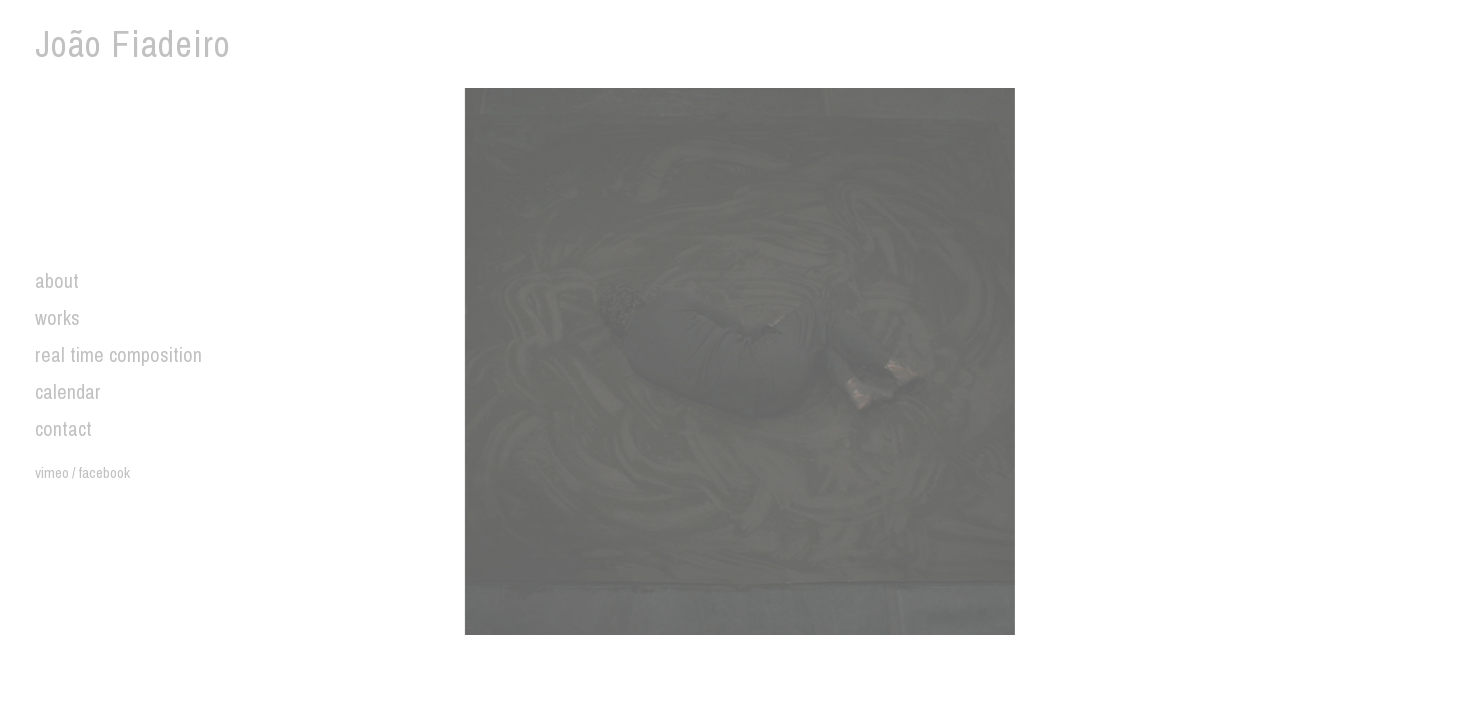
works (57, 317)
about (57, 280)
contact (63, 428)
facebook (104, 472)
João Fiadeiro (133, 44)
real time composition (118, 354)
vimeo (52, 472)
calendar (68, 391)
